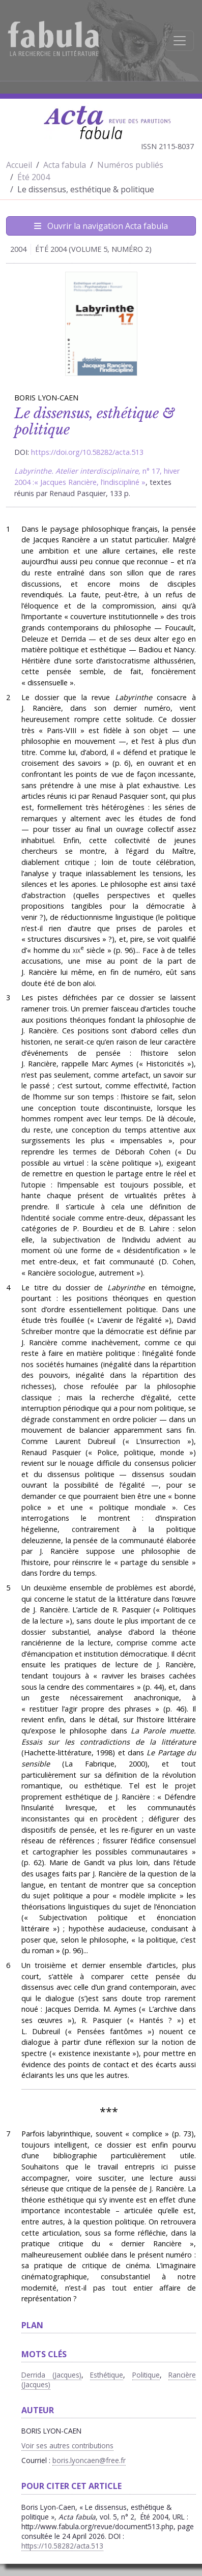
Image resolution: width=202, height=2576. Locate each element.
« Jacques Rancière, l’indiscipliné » (90, 482)
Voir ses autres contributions (67, 2445)
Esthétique (106, 2375)
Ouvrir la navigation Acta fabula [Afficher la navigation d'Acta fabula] (101, 225)
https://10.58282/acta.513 (62, 2546)
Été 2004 (33, 177)
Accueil (19, 164)
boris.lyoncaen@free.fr (89, 2460)
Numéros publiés (130, 164)
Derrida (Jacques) (51, 2375)
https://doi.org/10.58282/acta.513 (87, 452)
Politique (146, 2375)
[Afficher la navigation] (179, 41)
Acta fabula (64, 164)
